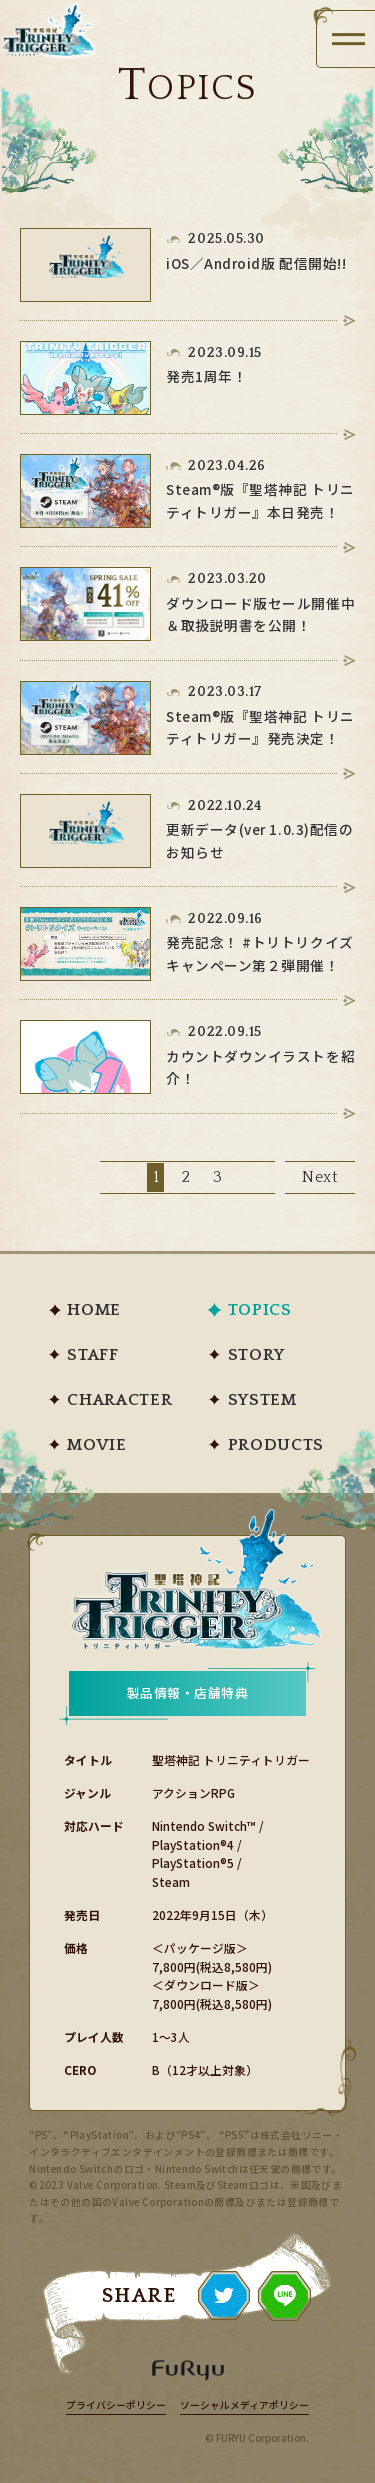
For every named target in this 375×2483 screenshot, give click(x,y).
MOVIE (96, 1445)
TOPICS (260, 1310)
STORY (256, 1355)
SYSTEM (262, 1400)
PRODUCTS (276, 1445)
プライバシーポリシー (116, 2406)
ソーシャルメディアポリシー (244, 2406)
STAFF (92, 1355)
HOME (94, 1310)
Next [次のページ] (320, 1177)
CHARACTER (119, 1400)
